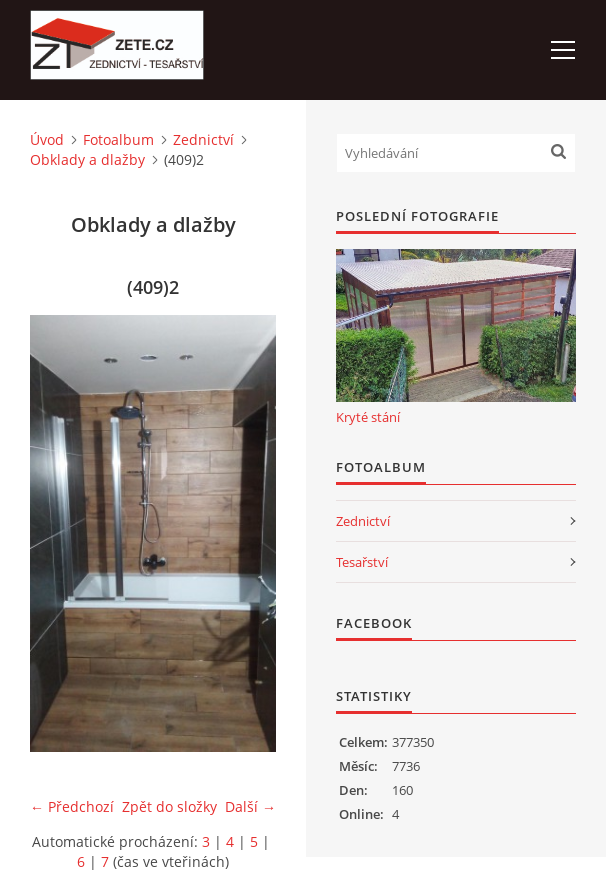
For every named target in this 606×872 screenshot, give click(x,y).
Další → (250, 806)
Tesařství (362, 562)
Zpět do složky (169, 806)
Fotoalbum (118, 139)
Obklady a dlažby (87, 159)
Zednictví (203, 139)
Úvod (47, 139)
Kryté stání (368, 417)
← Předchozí (72, 806)
